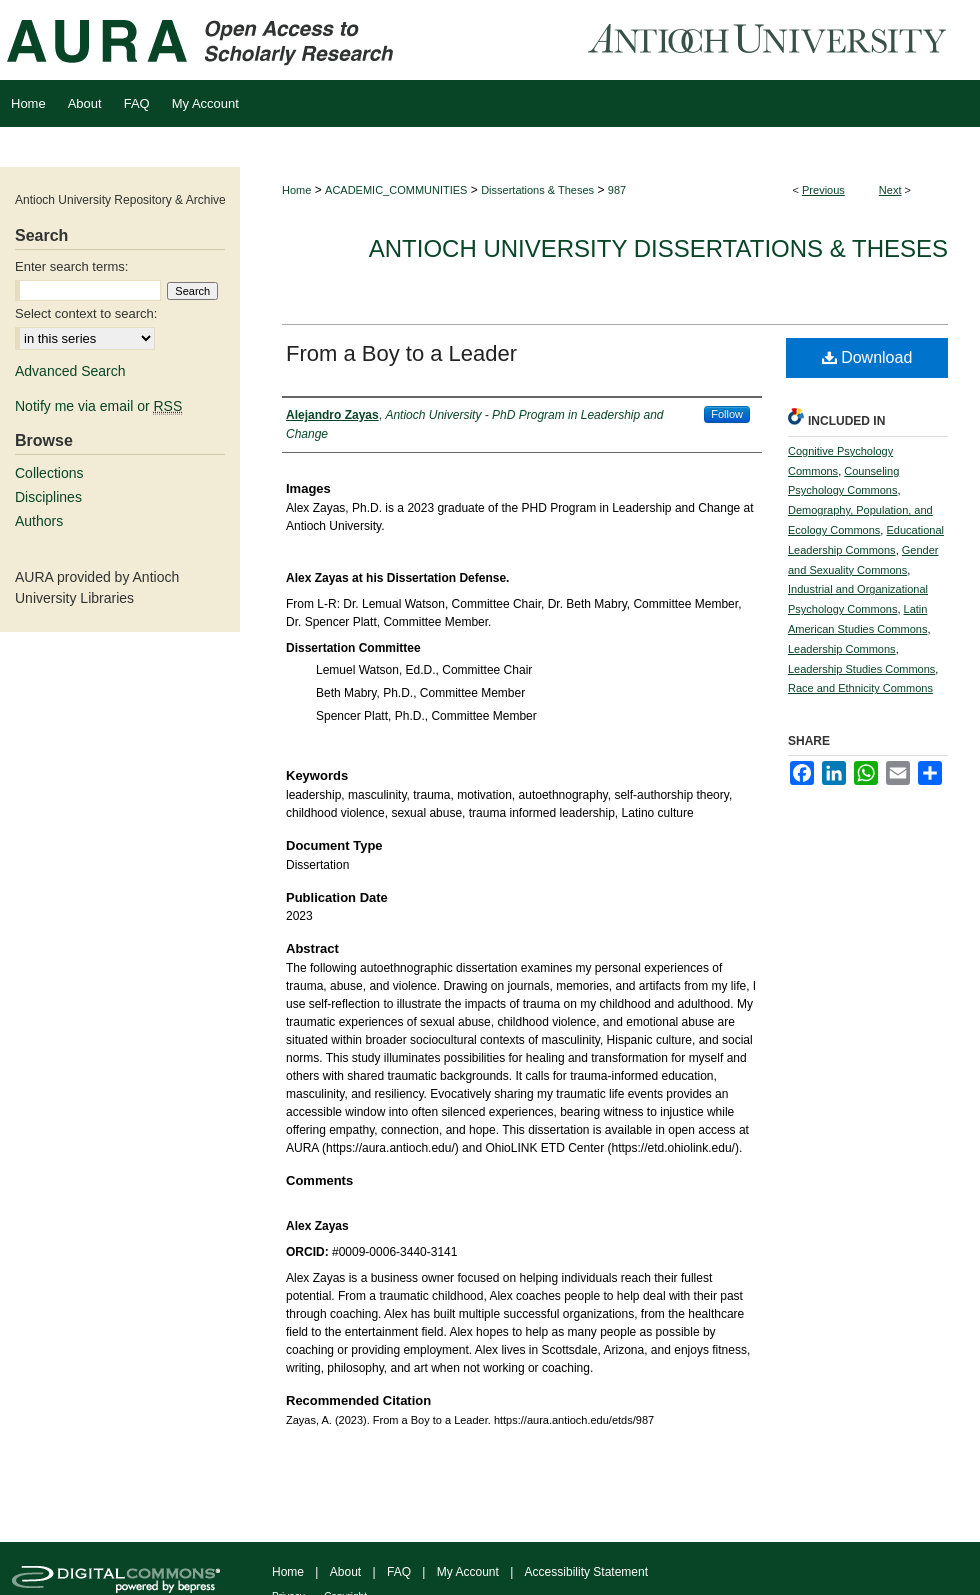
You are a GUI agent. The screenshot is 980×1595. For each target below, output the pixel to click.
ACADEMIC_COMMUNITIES (396, 190)
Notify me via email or (98, 406)
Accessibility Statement (586, 1572)
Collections (49, 473)
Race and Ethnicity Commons (860, 688)
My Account (468, 1572)
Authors (39, 521)
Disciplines (48, 497)
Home (296, 190)
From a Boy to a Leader (401, 353)
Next (890, 190)
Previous (823, 190)
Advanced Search (70, 371)
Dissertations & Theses (537, 190)
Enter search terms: (71, 266)
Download (867, 357)
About (345, 1572)
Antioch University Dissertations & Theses (658, 248)
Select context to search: (86, 313)
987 (617, 190)
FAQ (399, 1572)
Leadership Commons (842, 649)
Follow (727, 414)
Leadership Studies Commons (861, 669)
